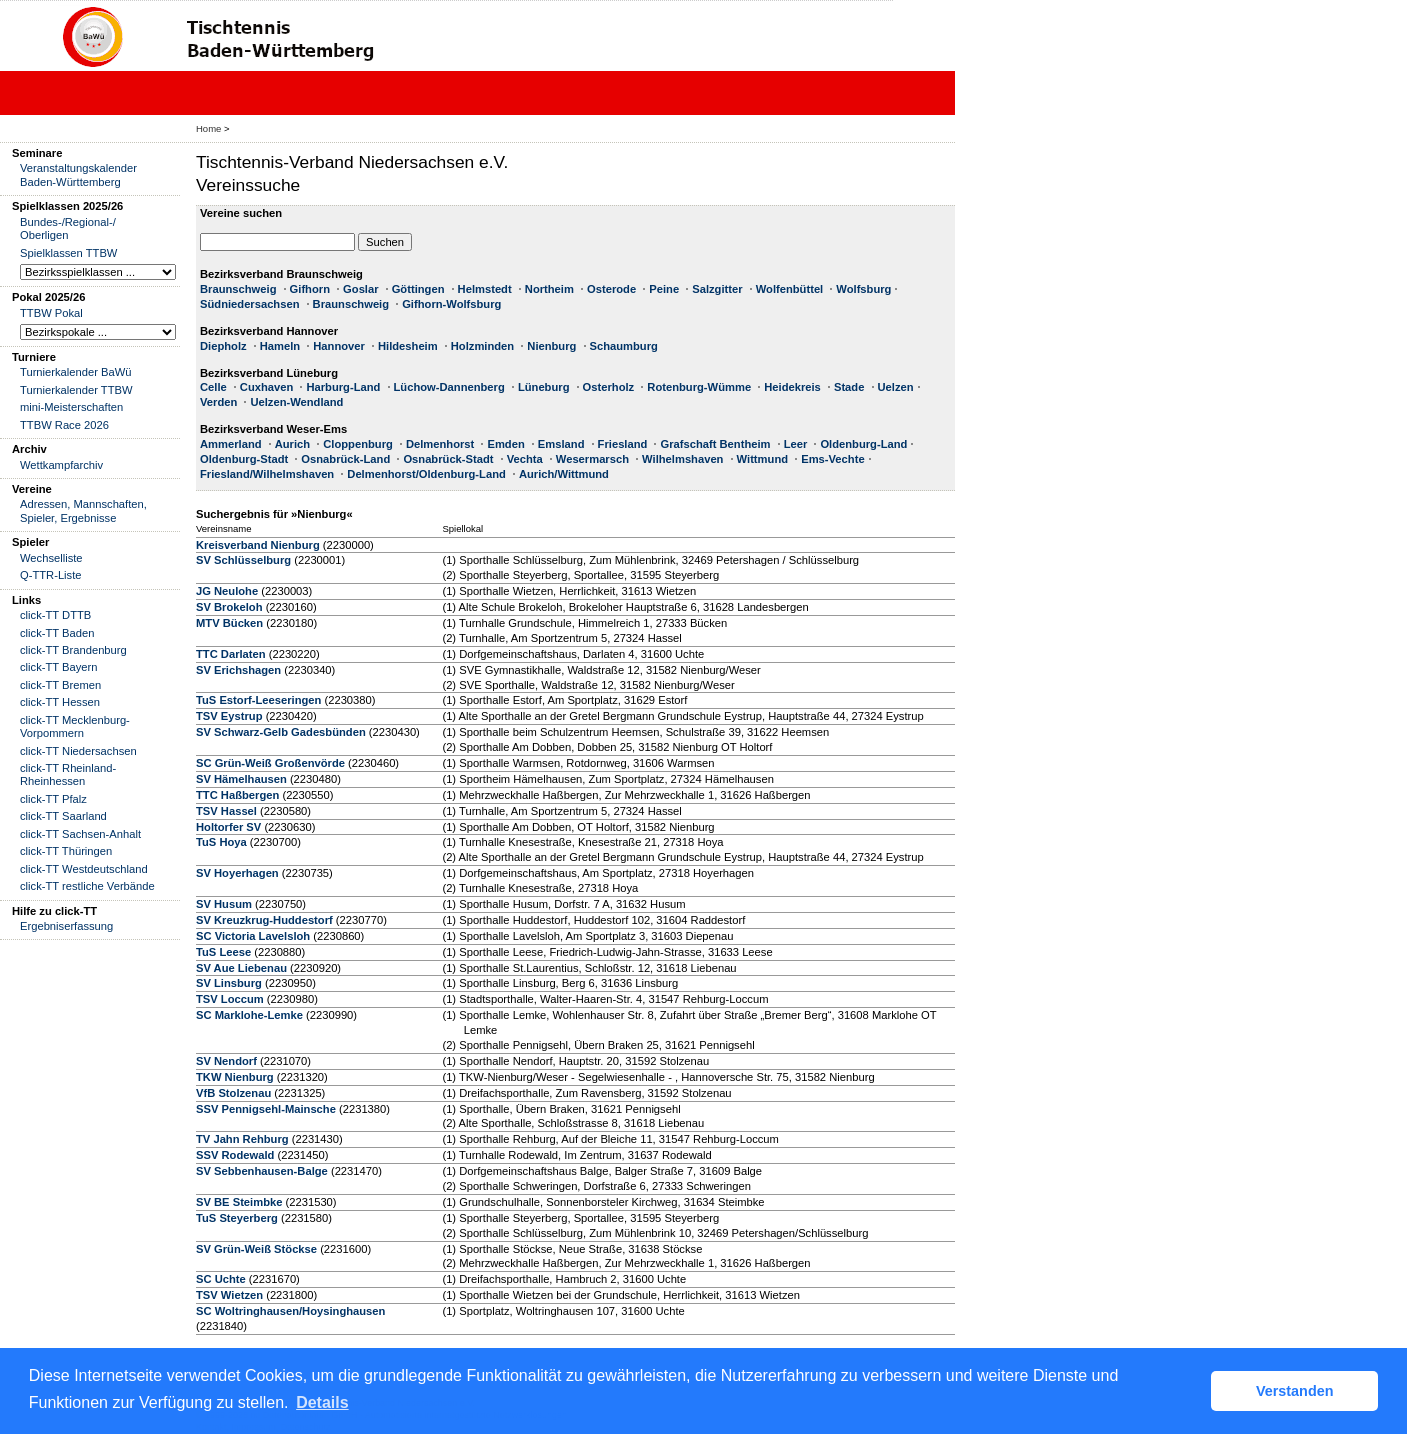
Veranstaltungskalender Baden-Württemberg (78, 174)
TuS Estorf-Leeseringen (258, 700)
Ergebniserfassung (66, 926)
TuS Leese (223, 952)
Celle (213, 387)
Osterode (611, 289)
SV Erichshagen (238, 670)
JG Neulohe (227, 591)
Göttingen (418, 289)
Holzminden (482, 346)
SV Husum (224, 904)
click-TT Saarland (63, 816)
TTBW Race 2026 (64, 425)
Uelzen (896, 387)
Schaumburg (624, 346)
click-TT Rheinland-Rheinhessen (68, 774)
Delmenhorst (440, 444)
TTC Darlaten (231, 654)
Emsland (561, 444)
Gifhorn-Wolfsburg (451, 304)
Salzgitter (717, 289)
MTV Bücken (229, 623)
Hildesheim (408, 346)
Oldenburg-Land (863, 444)
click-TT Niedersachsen (78, 751)
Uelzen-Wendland (296, 402)
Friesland (623, 444)
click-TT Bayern (59, 667)
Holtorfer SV (228, 827)
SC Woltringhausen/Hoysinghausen (290, 1311)
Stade (849, 387)
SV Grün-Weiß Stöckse (256, 1249)
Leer (796, 444)
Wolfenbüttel (790, 289)
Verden (218, 402)
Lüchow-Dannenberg (449, 387)
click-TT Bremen (60, 685)
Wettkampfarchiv (61, 465)
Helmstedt (485, 289)
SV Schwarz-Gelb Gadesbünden (281, 732)
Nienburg (551, 346)
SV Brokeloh (229, 607)
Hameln (280, 346)
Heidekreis (792, 387)
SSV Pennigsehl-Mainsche (266, 1109)
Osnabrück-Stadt (448, 459)
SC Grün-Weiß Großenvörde (270, 763)
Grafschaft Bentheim (715, 444)
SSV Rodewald (235, 1155)
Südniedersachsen (249, 304)
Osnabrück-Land (345, 459)
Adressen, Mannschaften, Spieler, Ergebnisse (83, 510)
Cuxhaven (266, 387)
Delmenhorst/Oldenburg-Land (426, 474)
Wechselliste (51, 558)
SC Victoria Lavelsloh (253, 936)
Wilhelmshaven (682, 459)
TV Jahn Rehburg (242, 1139)
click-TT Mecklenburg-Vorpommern (75, 726)
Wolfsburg (863, 289)
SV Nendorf (226, 1061)
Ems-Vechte (832, 459)
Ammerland (231, 444)
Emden (505, 444)
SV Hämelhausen (241, 779)
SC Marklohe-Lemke (251, 1015)
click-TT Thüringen (66, 851)
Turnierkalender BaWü (76, 372)
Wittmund (762, 459)
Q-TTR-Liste (51, 575)
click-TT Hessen (60, 702)
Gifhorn (310, 289)
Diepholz (223, 346)
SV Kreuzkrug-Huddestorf (264, 920)
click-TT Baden (57, 633)
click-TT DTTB (55, 615)
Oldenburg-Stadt (244, 459)
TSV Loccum (230, 999)
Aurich (292, 444)
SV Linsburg (229, 983)
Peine (664, 289)
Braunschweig (238, 289)
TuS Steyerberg (237, 1218)
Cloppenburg (358, 444)
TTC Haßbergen (237, 795)
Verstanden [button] (1295, 1391)
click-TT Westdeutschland (84, 869)
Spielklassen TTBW (68, 253)
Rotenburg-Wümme (699, 387)
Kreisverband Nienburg (258, 545)
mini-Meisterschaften (71, 407)
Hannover (339, 346)
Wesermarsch (592, 459)
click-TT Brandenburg (73, 650)
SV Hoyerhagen (237, 873)
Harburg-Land (343, 387)
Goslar (360, 289)
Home (208, 128)
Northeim (549, 289)
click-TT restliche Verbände (87, 886)
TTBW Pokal (51, 313)
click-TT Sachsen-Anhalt (80, 834)
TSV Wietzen (229, 1295)
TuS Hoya (221, 842)
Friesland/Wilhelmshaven (267, 474)
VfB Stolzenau (233, 1093)
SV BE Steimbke (239, 1202)
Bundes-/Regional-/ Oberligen (68, 228)
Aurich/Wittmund (564, 474)
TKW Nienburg (235, 1077)
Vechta (525, 459)
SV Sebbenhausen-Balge (262, 1171)
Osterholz (609, 387)
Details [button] (322, 1402)
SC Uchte (221, 1279)
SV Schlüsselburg (243, 560)
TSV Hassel (226, 811)
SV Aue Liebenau (241, 968)
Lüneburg (544, 387)
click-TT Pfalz (53, 799)
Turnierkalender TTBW (76, 390)
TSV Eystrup (229, 716)
